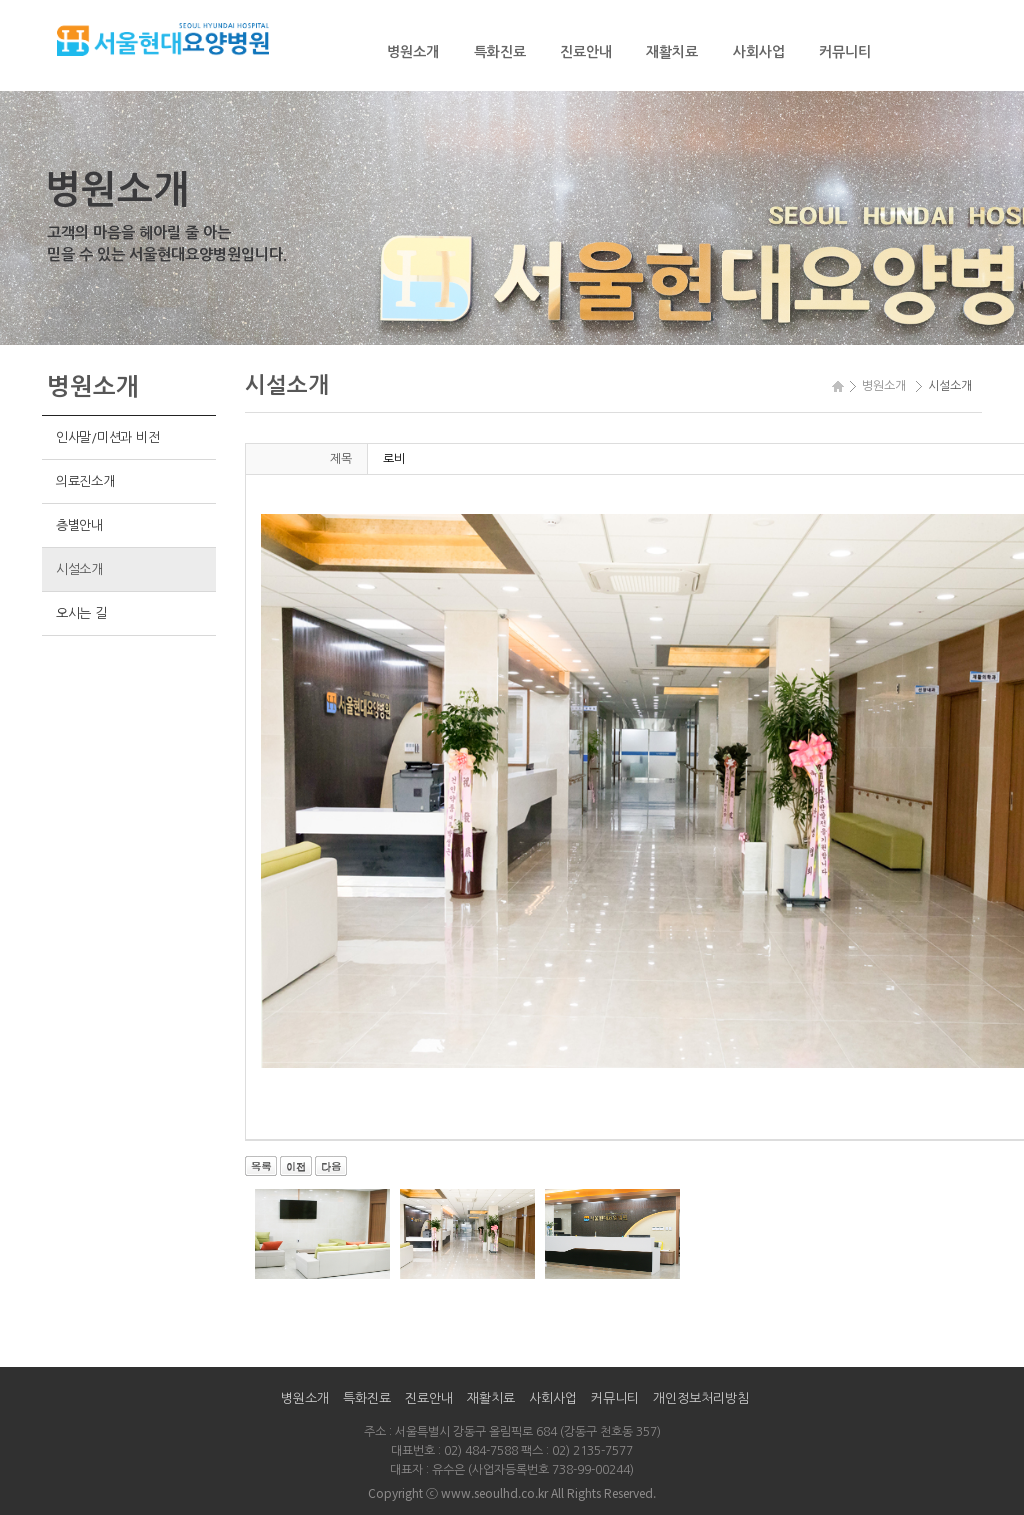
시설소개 (79, 569)
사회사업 (759, 52)
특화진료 (500, 52)
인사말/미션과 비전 (107, 437)
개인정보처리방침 (701, 1398)
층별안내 (79, 525)
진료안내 (586, 52)
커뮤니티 (845, 52)
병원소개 (413, 52)
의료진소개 (85, 481)
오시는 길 (81, 613)
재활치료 (672, 52)
